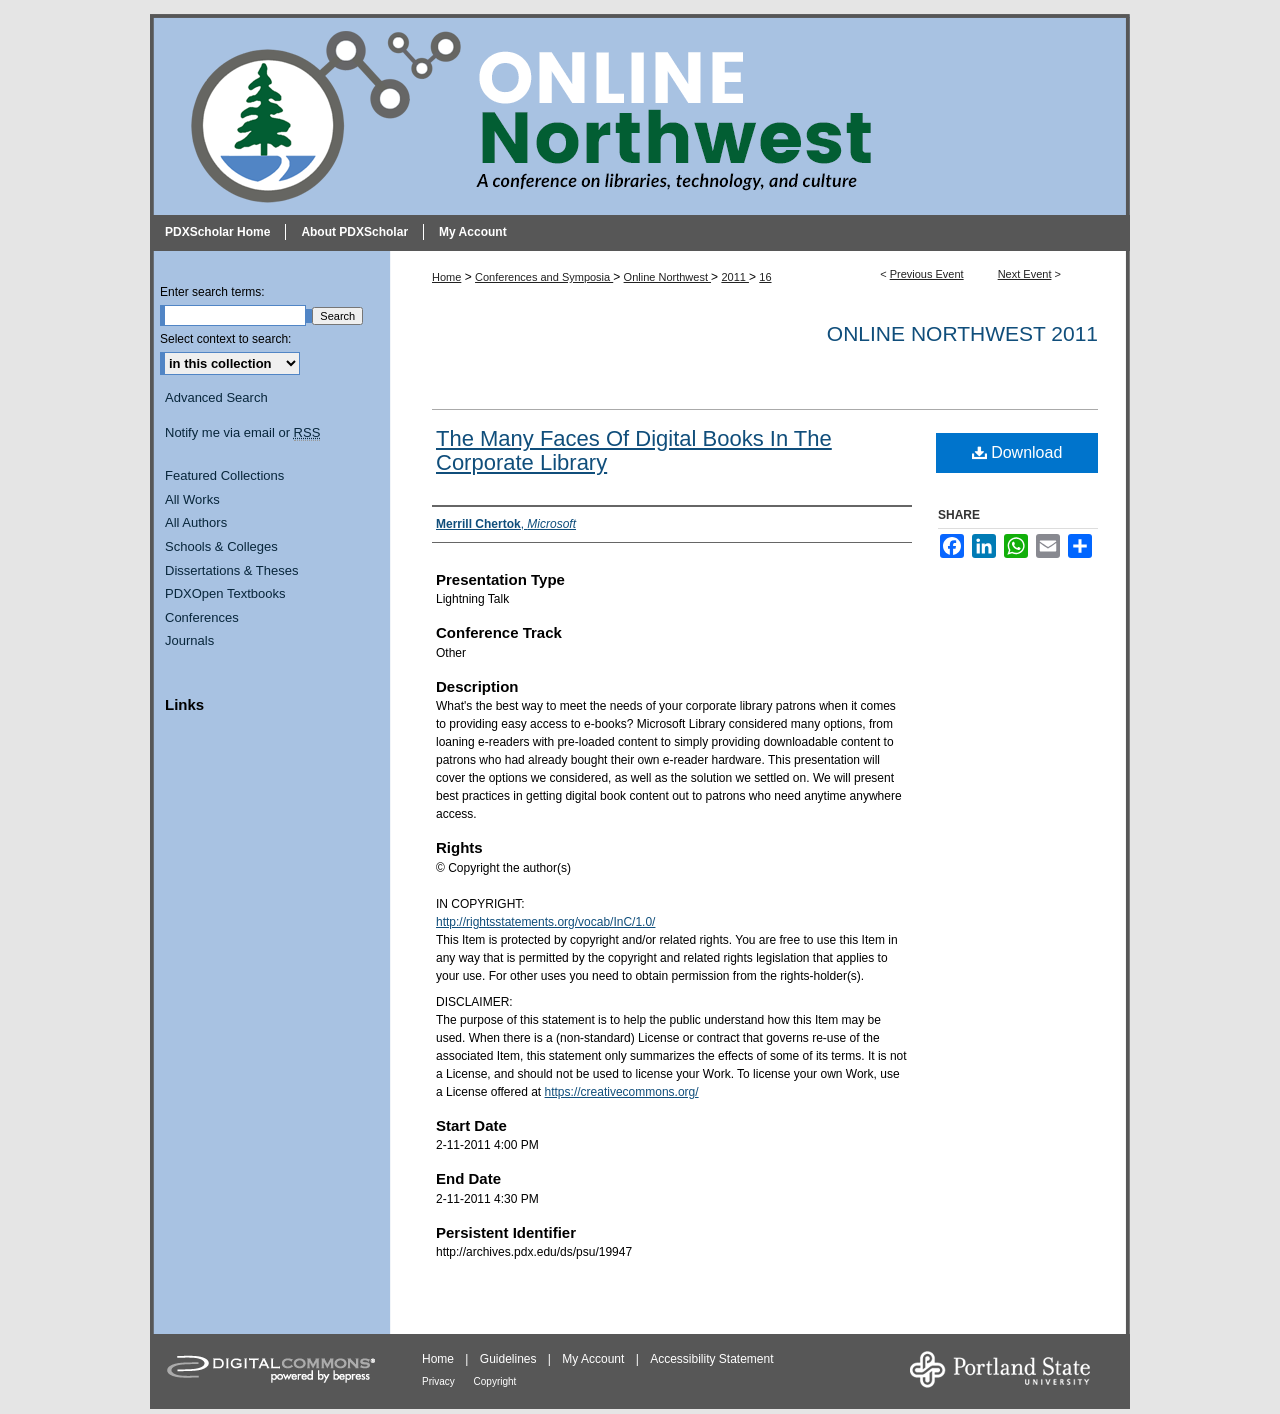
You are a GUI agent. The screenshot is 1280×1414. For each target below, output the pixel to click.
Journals (189, 640)
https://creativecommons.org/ (622, 1092)
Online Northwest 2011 (962, 333)
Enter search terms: (212, 292)
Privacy (440, 1381)
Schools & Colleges (221, 546)
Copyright (495, 1381)
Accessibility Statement (711, 1359)
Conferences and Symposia (544, 277)
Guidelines (510, 1359)
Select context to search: (225, 339)
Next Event (1025, 274)
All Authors (196, 522)
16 (765, 277)
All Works (192, 499)
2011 (735, 277)
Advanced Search (216, 397)
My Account (594, 1359)
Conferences (202, 617)
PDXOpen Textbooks (225, 593)
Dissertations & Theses (231, 570)
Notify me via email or (242, 433)
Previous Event (927, 274)
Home (446, 277)
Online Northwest (667, 277)
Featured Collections (224, 475)
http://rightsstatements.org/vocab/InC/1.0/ (545, 922)
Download (1017, 452)
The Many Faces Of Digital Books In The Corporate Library (634, 450)
